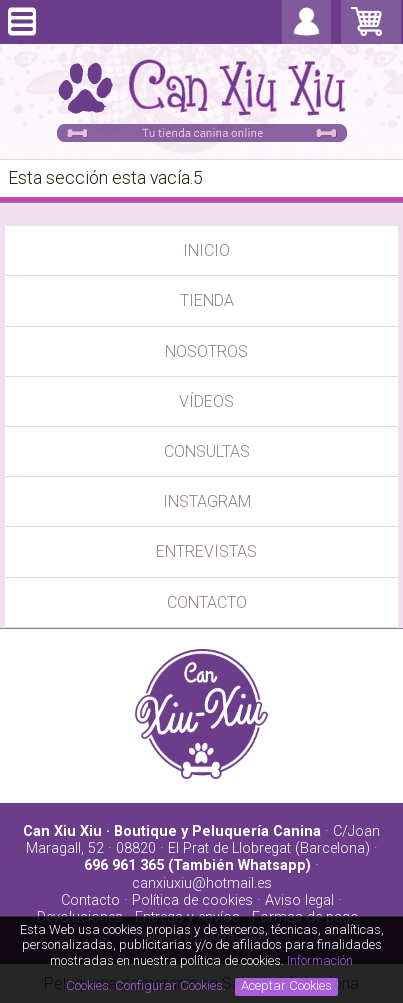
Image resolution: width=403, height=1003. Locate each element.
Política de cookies (192, 900)
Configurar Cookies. (172, 985)
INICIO (206, 250)
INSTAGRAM (207, 501)
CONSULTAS (207, 451)
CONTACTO (207, 602)
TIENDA (207, 300)
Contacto (90, 900)
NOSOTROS (206, 351)
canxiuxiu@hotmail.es (202, 883)
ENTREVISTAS (206, 551)
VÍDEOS (206, 401)
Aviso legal (299, 900)
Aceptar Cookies (286, 985)
